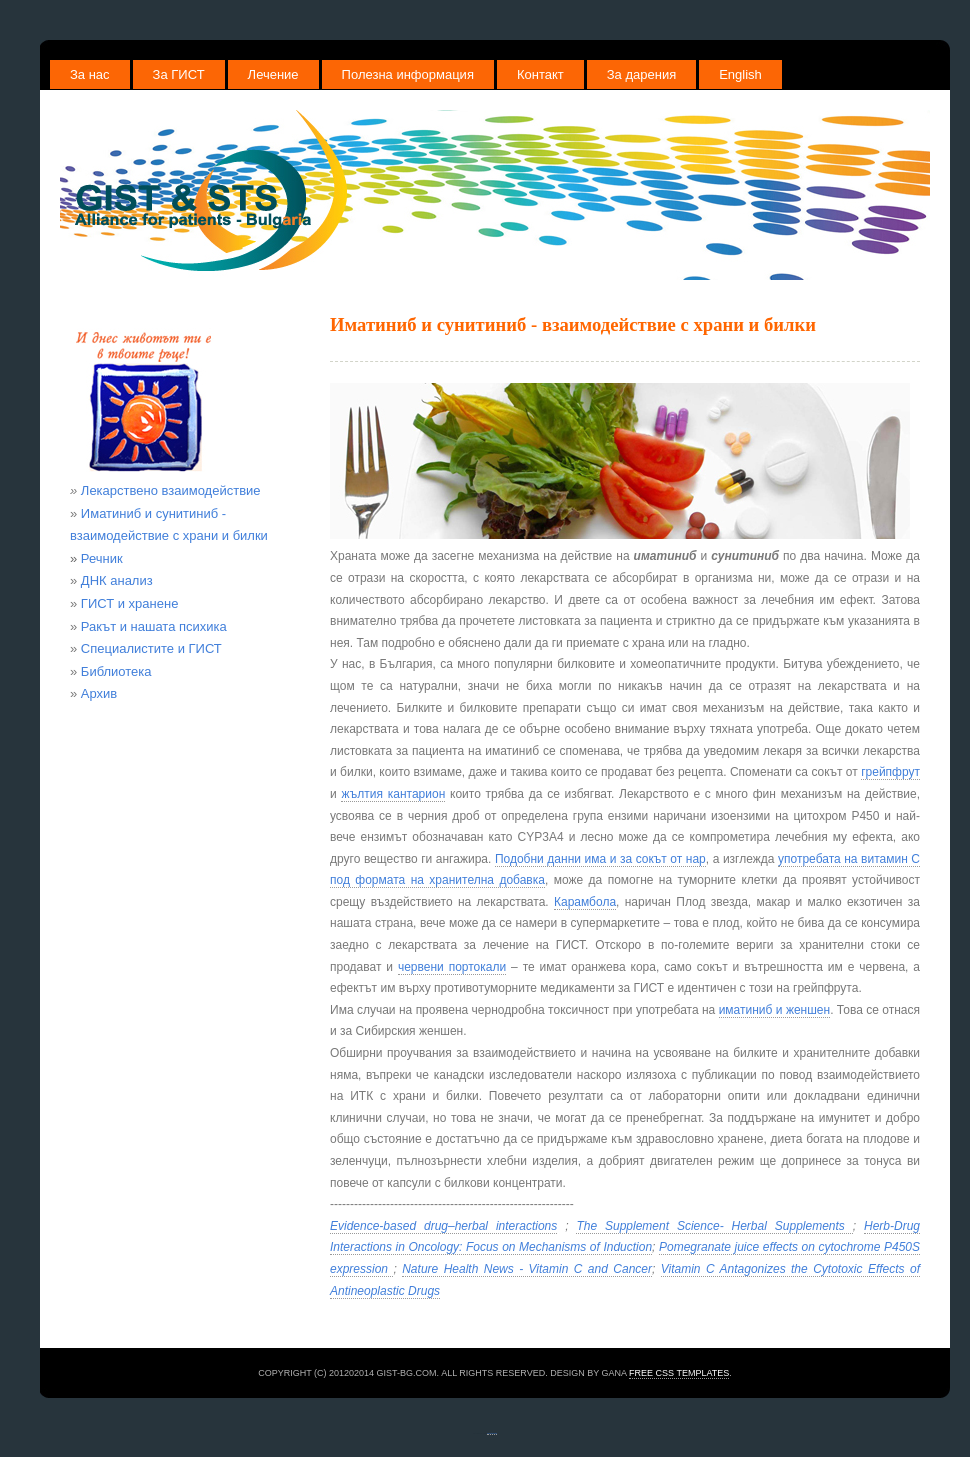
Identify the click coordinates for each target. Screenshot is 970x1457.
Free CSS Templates (679, 1373)
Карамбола (585, 902)
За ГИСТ (179, 74)
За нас (90, 74)
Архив (99, 693)
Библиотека (116, 671)
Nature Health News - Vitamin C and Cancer (527, 1269)
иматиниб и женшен (775, 1010)
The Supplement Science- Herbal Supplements (714, 1226)
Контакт (540, 74)
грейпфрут (890, 772)
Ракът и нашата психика (154, 626)
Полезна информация (408, 74)
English (740, 74)
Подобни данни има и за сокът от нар (600, 859)
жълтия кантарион (393, 794)
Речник (96, 558)
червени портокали (452, 967)
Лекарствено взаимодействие (171, 490)
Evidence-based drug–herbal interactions (443, 1226)
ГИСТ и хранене (130, 603)
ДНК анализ (117, 580)
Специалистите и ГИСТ (151, 648)
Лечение (273, 74)
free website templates (492, 1433)
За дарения (641, 74)
